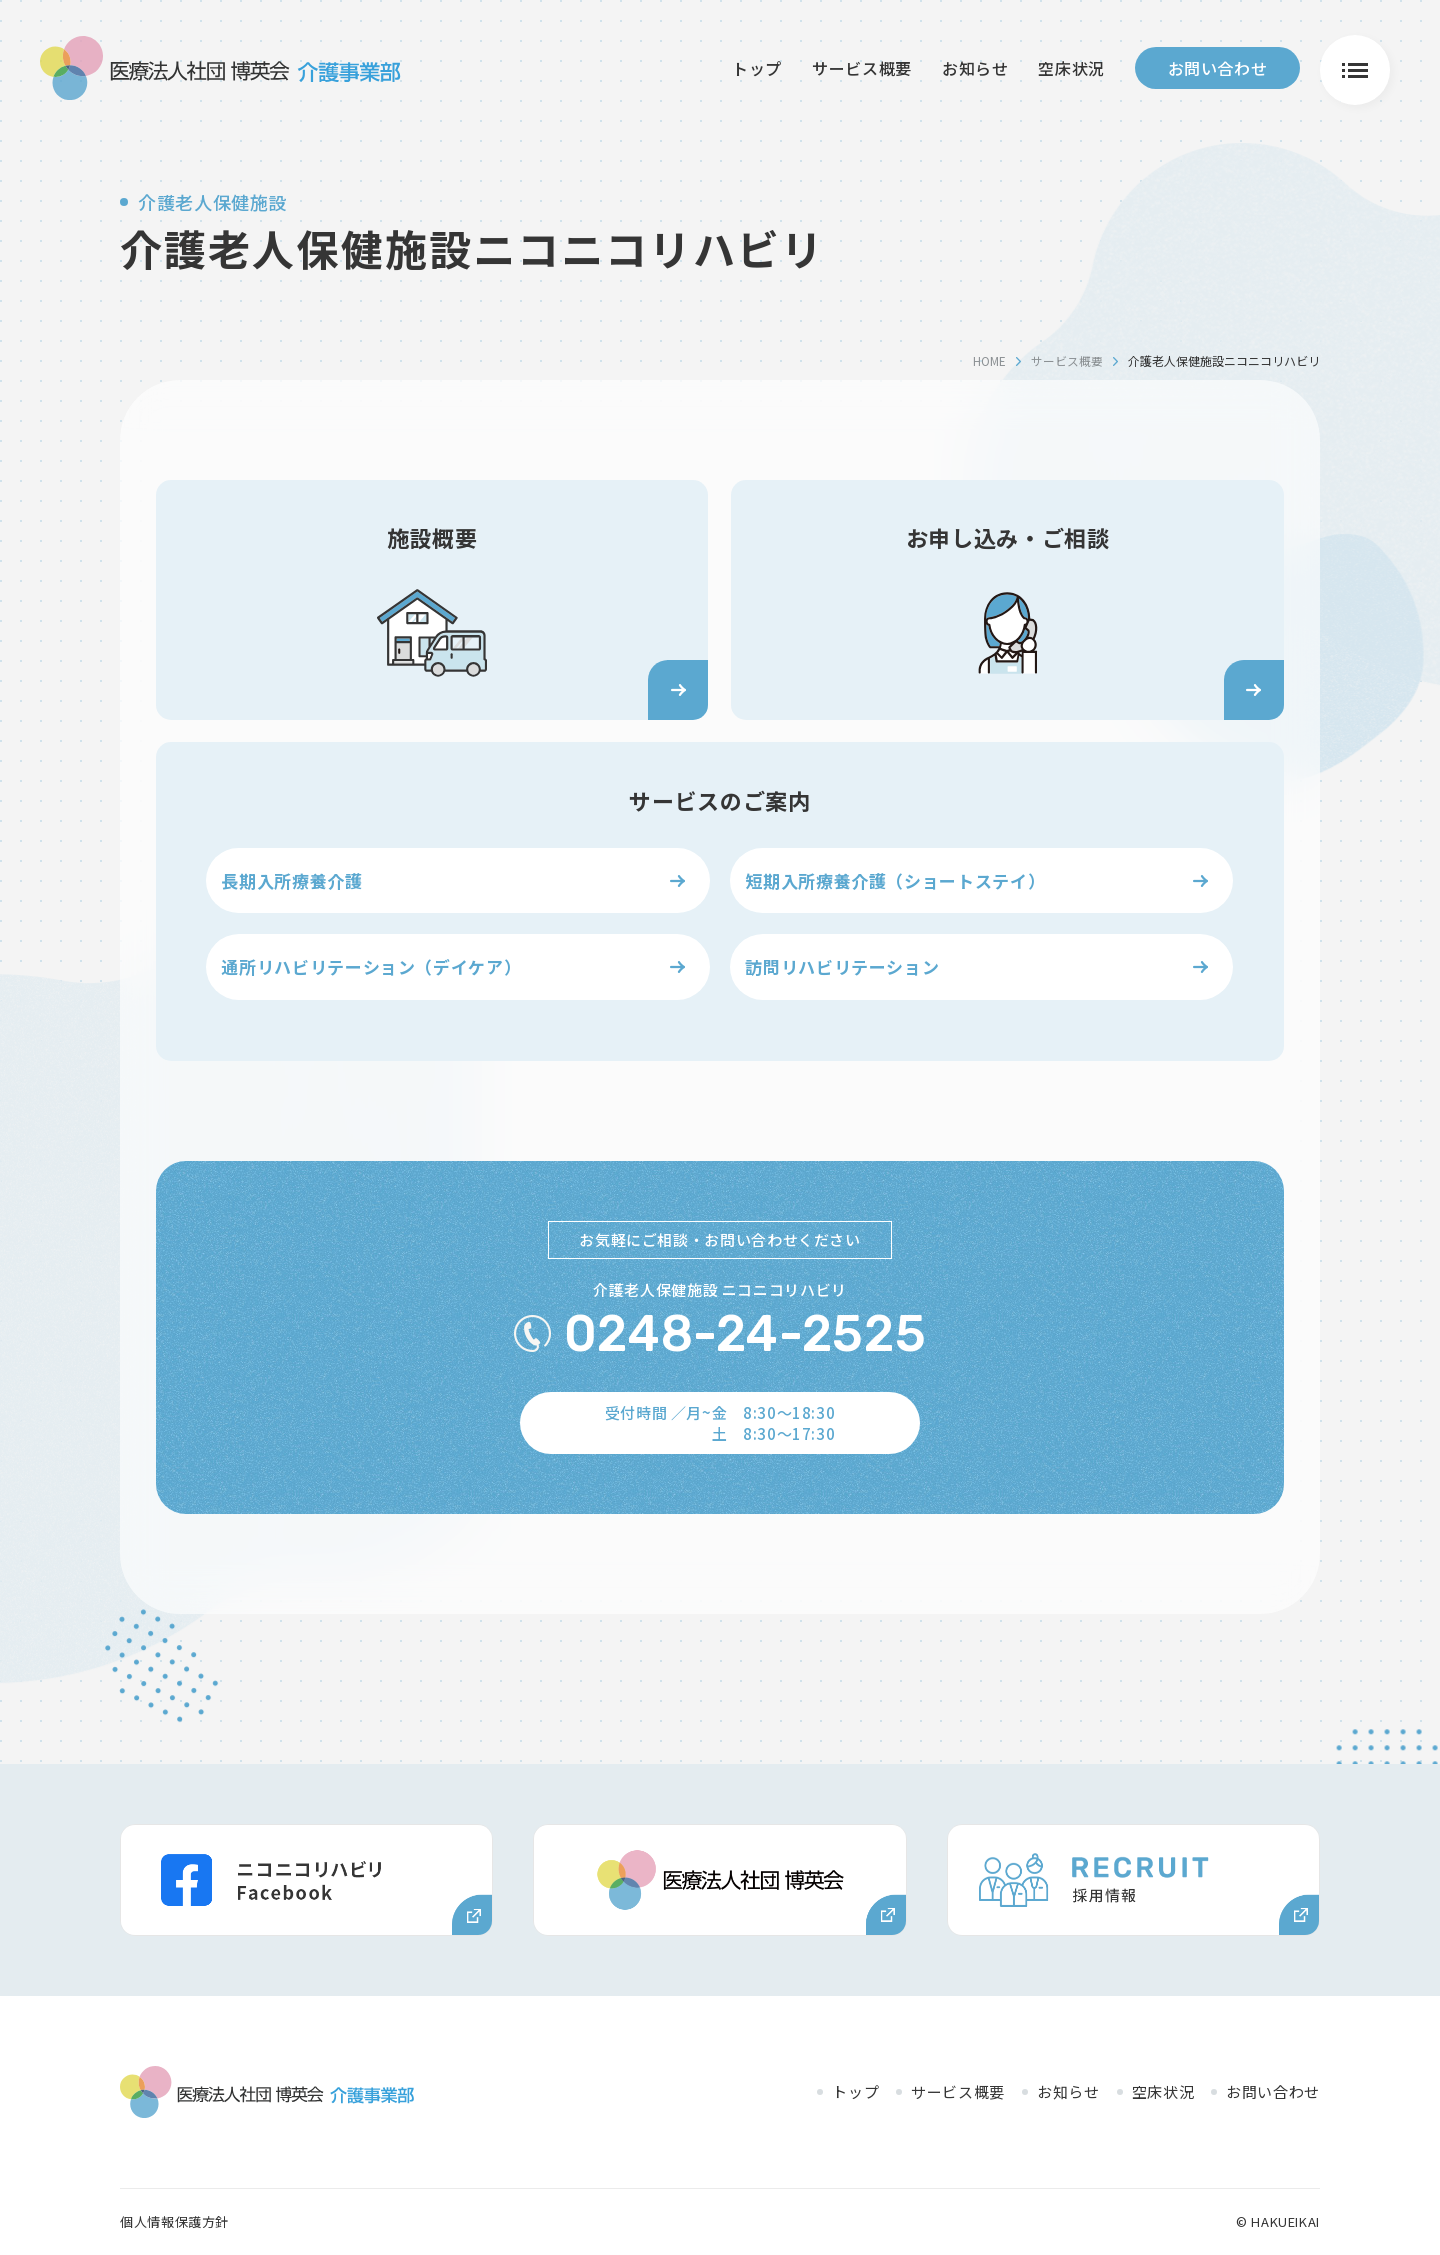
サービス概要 (862, 67)
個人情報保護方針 (174, 2221)
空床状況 (1071, 67)
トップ (757, 67)
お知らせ (975, 67)
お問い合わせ (1218, 67)
